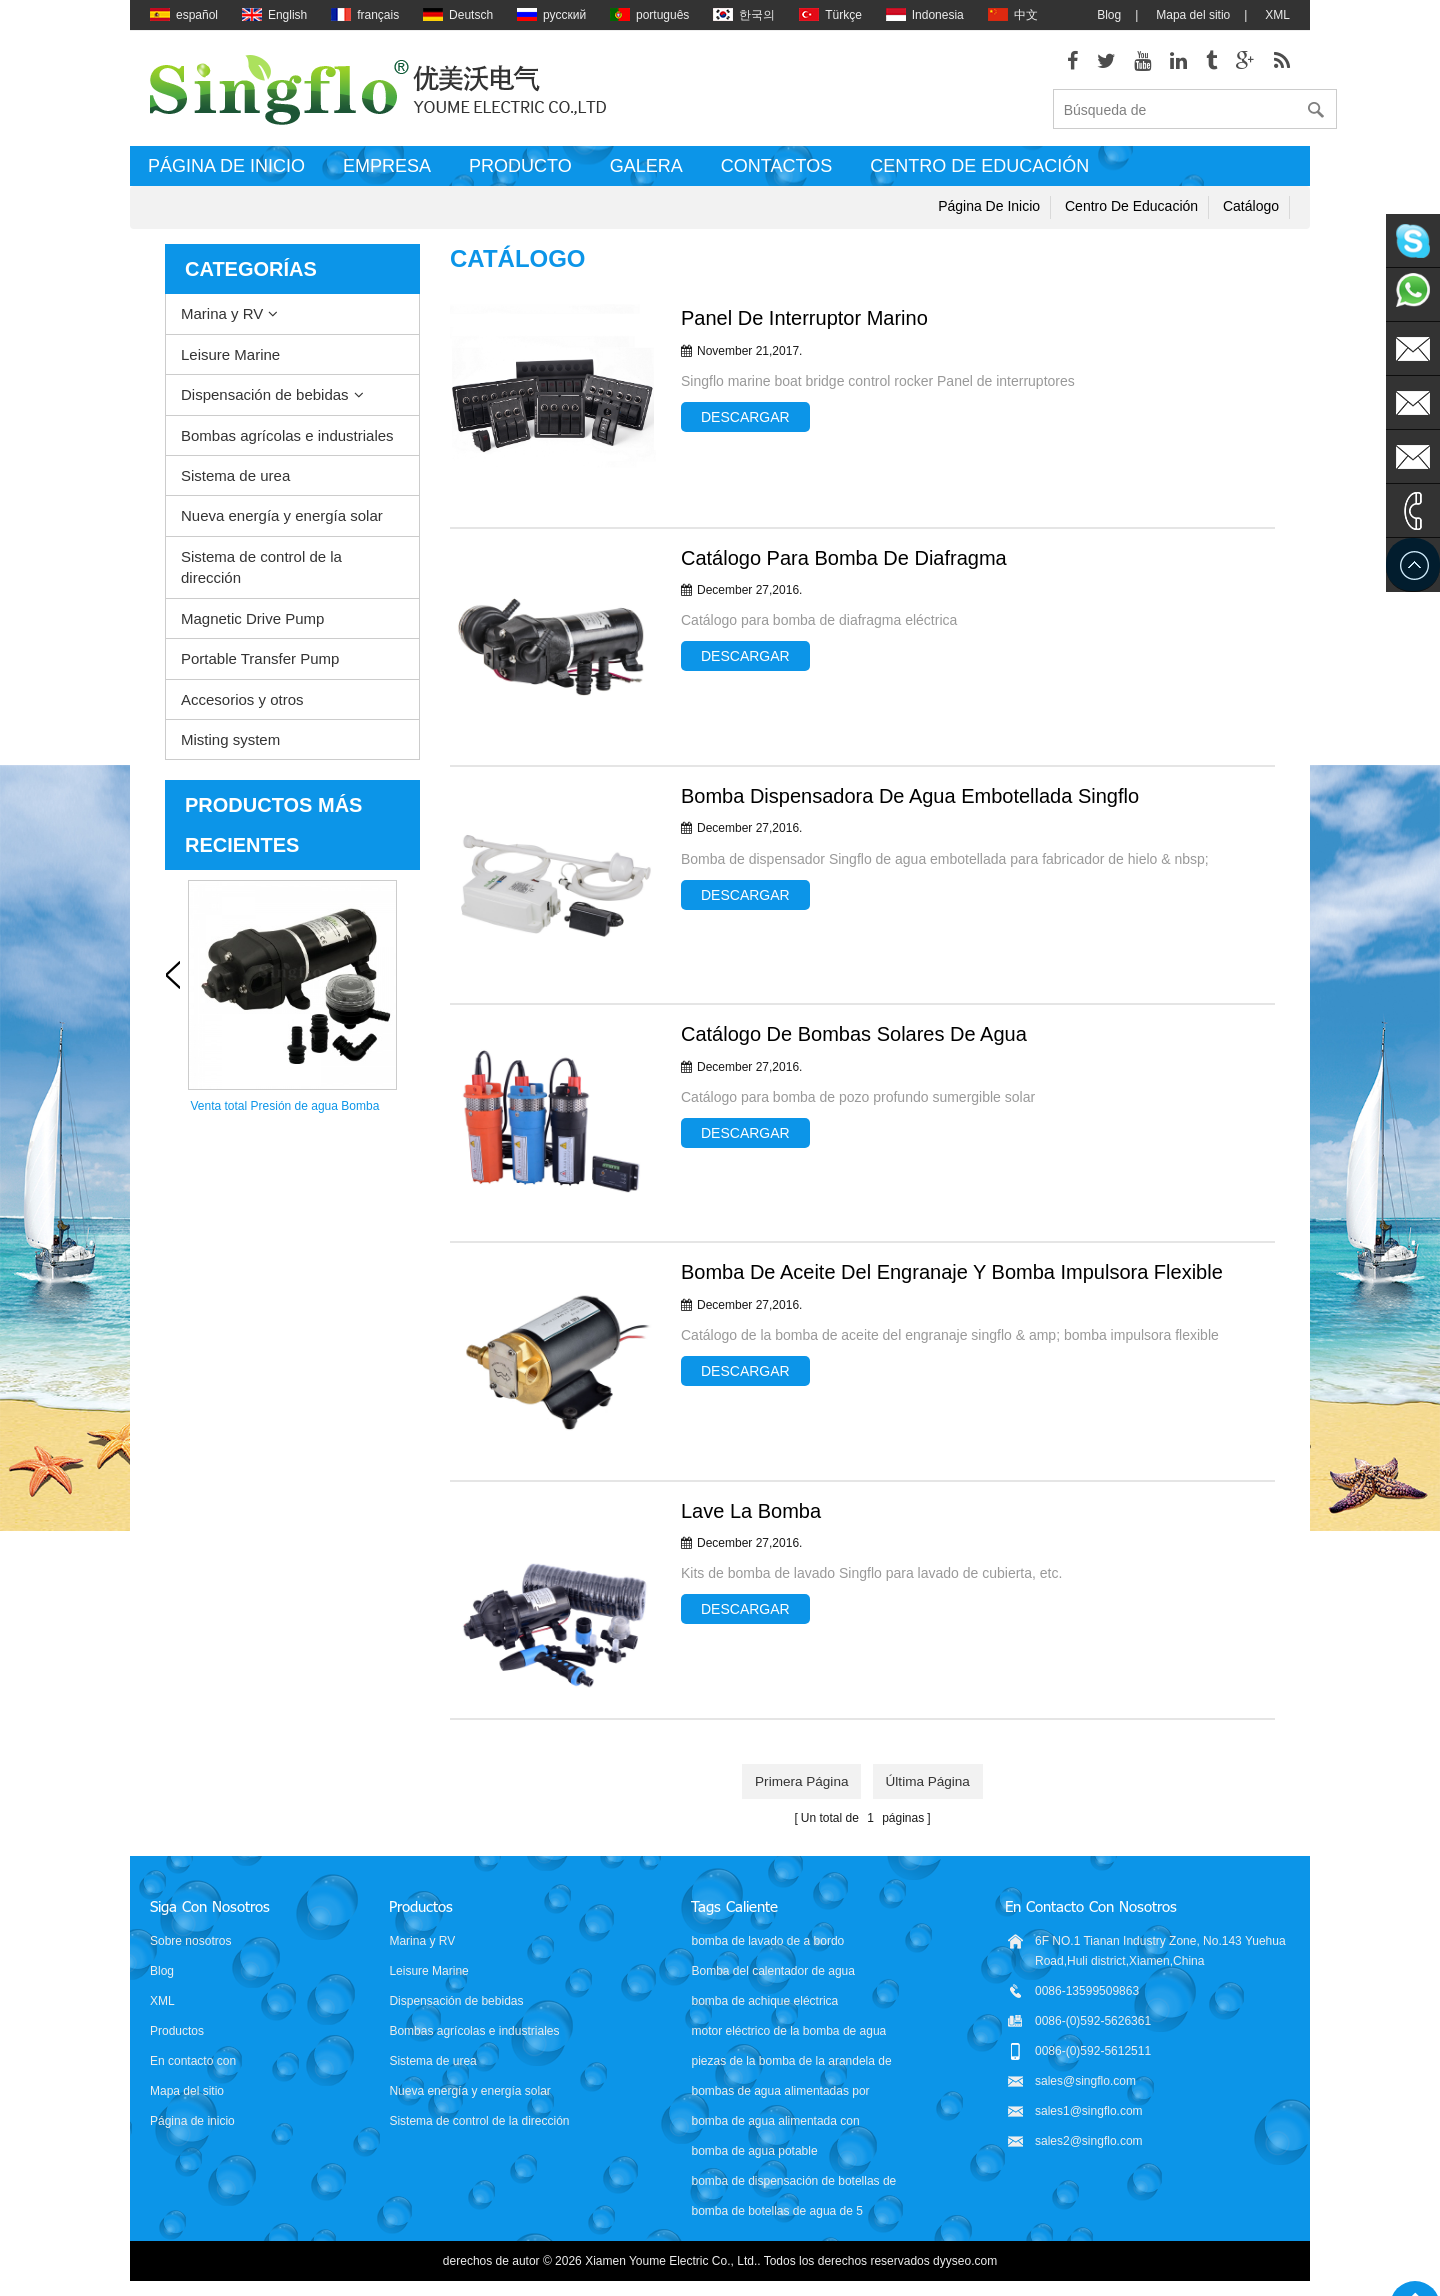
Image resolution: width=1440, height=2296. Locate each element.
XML (1277, 15)
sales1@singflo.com (1089, 2116)
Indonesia (925, 15)
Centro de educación (979, 173)
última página (930, 1787)
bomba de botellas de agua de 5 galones (776, 2217)
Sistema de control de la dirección (261, 574)
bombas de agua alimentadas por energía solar (780, 2097)
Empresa (387, 173)
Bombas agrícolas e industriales (287, 441)
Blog (1109, 15)
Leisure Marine (230, 360)
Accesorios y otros (242, 705)
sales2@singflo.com (1089, 2146)
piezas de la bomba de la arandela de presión (791, 2067)
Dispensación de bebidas (265, 401)
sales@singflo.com (1085, 2086)
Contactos (776, 173)
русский (551, 15)
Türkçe (830, 15)
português (649, 15)
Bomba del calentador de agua (772, 1976)
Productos (177, 2036)
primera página (799, 1787)
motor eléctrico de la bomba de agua (788, 2036)
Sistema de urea (235, 482)
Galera (646, 173)
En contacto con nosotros (193, 2067)
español (184, 15)
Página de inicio (226, 173)
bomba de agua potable (754, 2156)
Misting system (230, 746)
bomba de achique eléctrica (764, 2006)
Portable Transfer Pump (260, 665)
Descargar (745, 424)
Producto (520, 173)
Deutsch (458, 15)
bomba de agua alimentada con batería (775, 2127)
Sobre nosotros (190, 1946)
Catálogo (1251, 213)
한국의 (744, 15)
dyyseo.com (965, 2266)
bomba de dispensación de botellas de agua (793, 2187)
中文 (1013, 15)
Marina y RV (222, 320)
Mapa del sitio (1193, 15)
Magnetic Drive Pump (252, 624)
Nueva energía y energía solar (282, 522)
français (365, 15)
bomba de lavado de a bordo (767, 1946)
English (274, 15)
